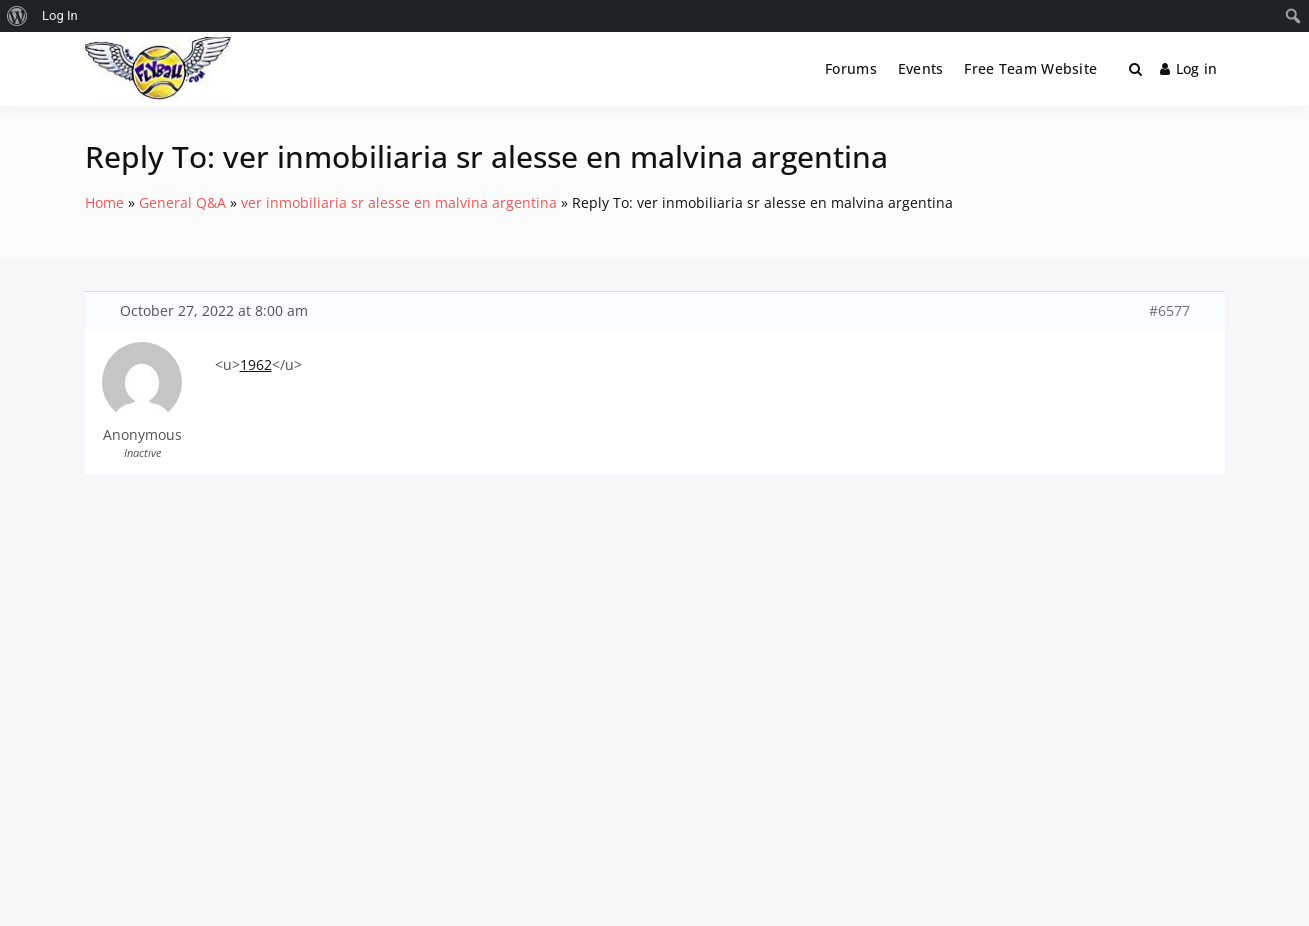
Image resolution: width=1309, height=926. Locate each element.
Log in (1189, 68)
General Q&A (182, 202)
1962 (256, 364)
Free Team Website (1030, 68)
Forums (851, 68)
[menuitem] (17, 16)
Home (104, 202)
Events (921, 68)
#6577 (1169, 311)
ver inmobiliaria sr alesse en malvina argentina (399, 202)
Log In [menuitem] (60, 15)
